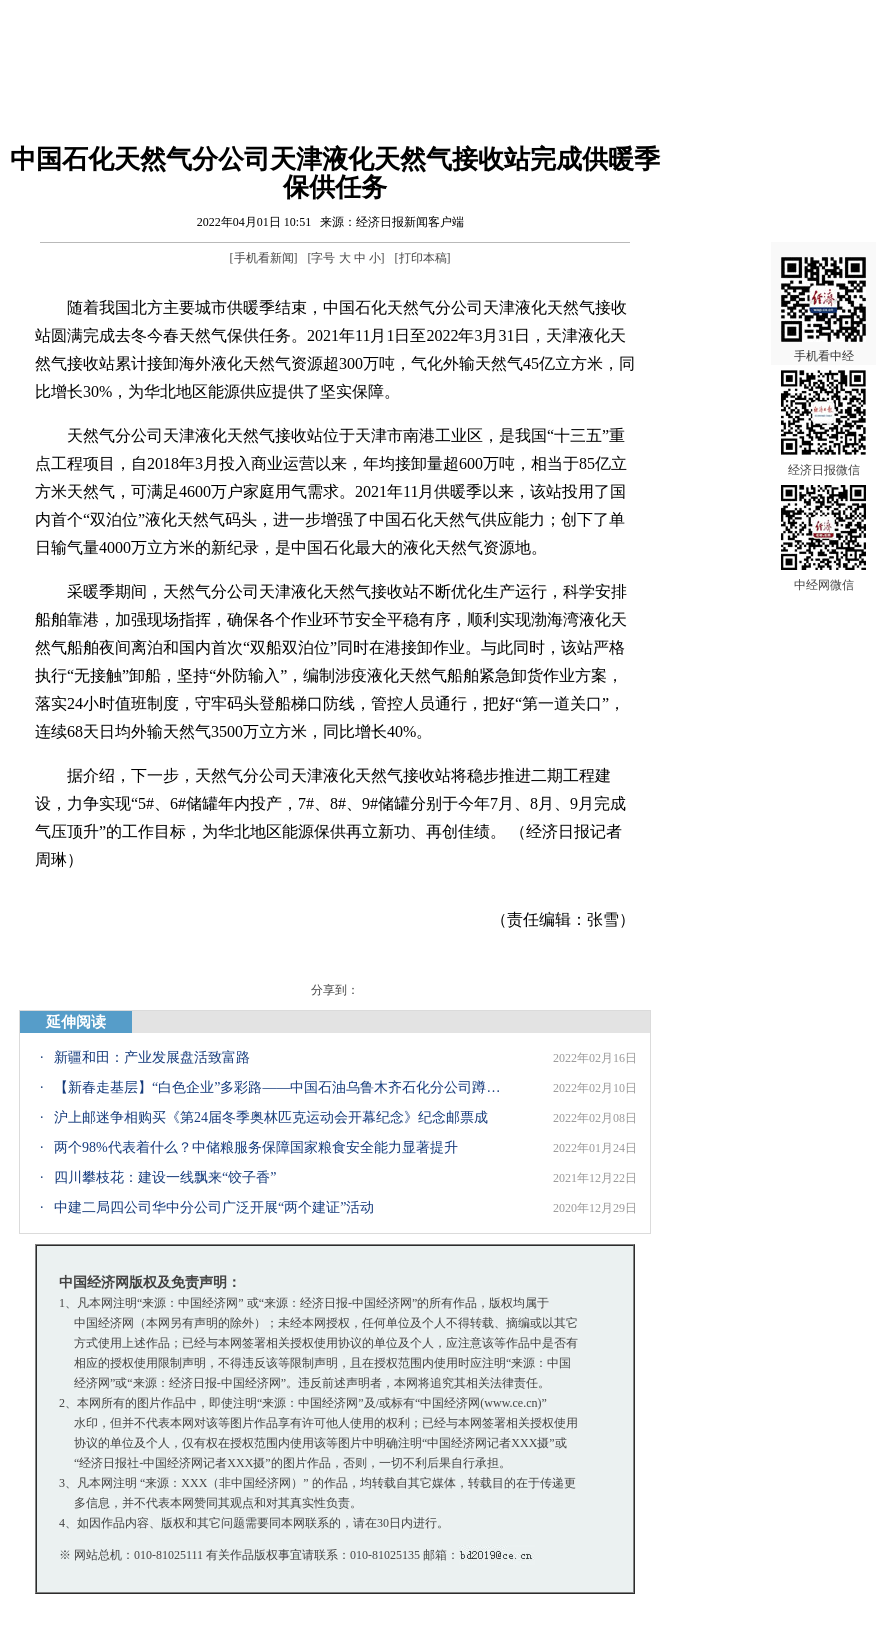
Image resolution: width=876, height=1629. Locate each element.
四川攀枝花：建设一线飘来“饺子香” (165, 1177)
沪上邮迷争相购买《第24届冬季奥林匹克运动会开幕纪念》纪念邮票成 (271, 1117)
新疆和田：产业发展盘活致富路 (152, 1057)
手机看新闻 (264, 258)
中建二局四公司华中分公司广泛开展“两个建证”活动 (214, 1207)
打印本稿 (423, 258)
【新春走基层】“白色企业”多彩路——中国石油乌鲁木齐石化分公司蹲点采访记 (279, 1087)
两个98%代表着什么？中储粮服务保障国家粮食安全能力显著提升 (256, 1147)
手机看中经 (823, 301)
